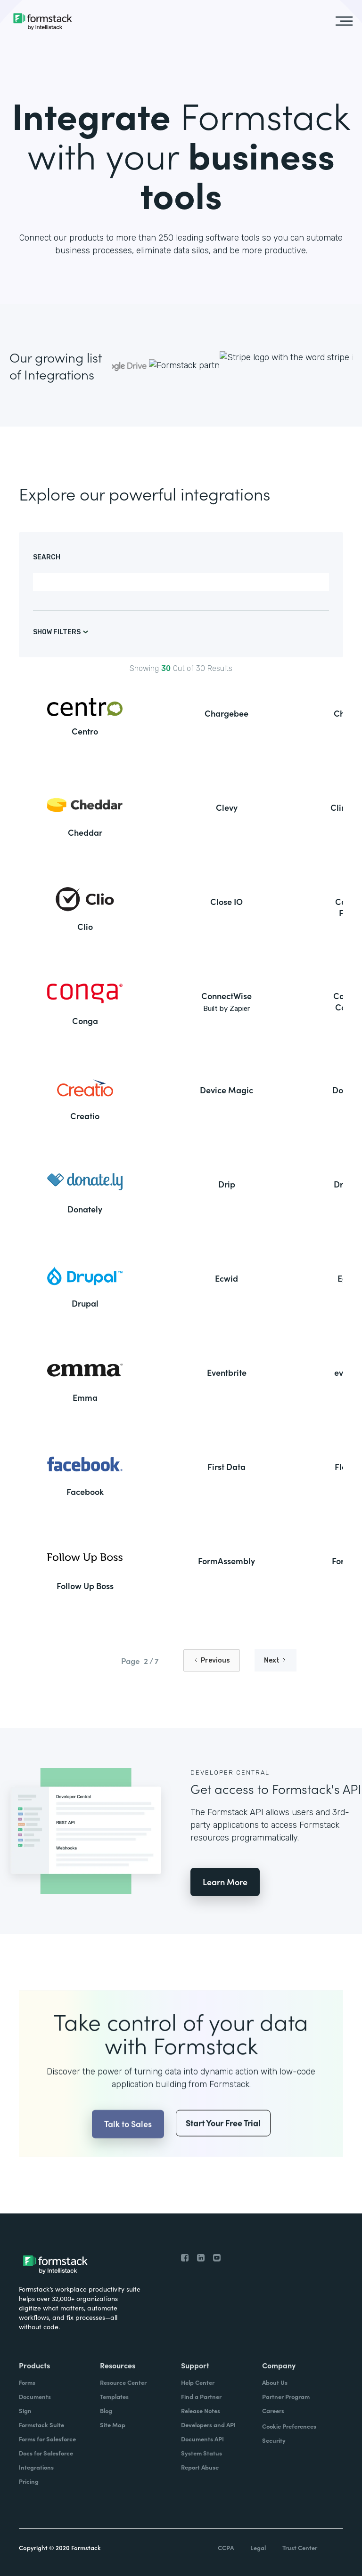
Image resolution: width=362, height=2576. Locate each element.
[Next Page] (275, 1660)
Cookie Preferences (289, 2426)
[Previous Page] (211, 1660)
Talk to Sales (128, 2144)
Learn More (225, 1882)
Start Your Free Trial (223, 2143)
